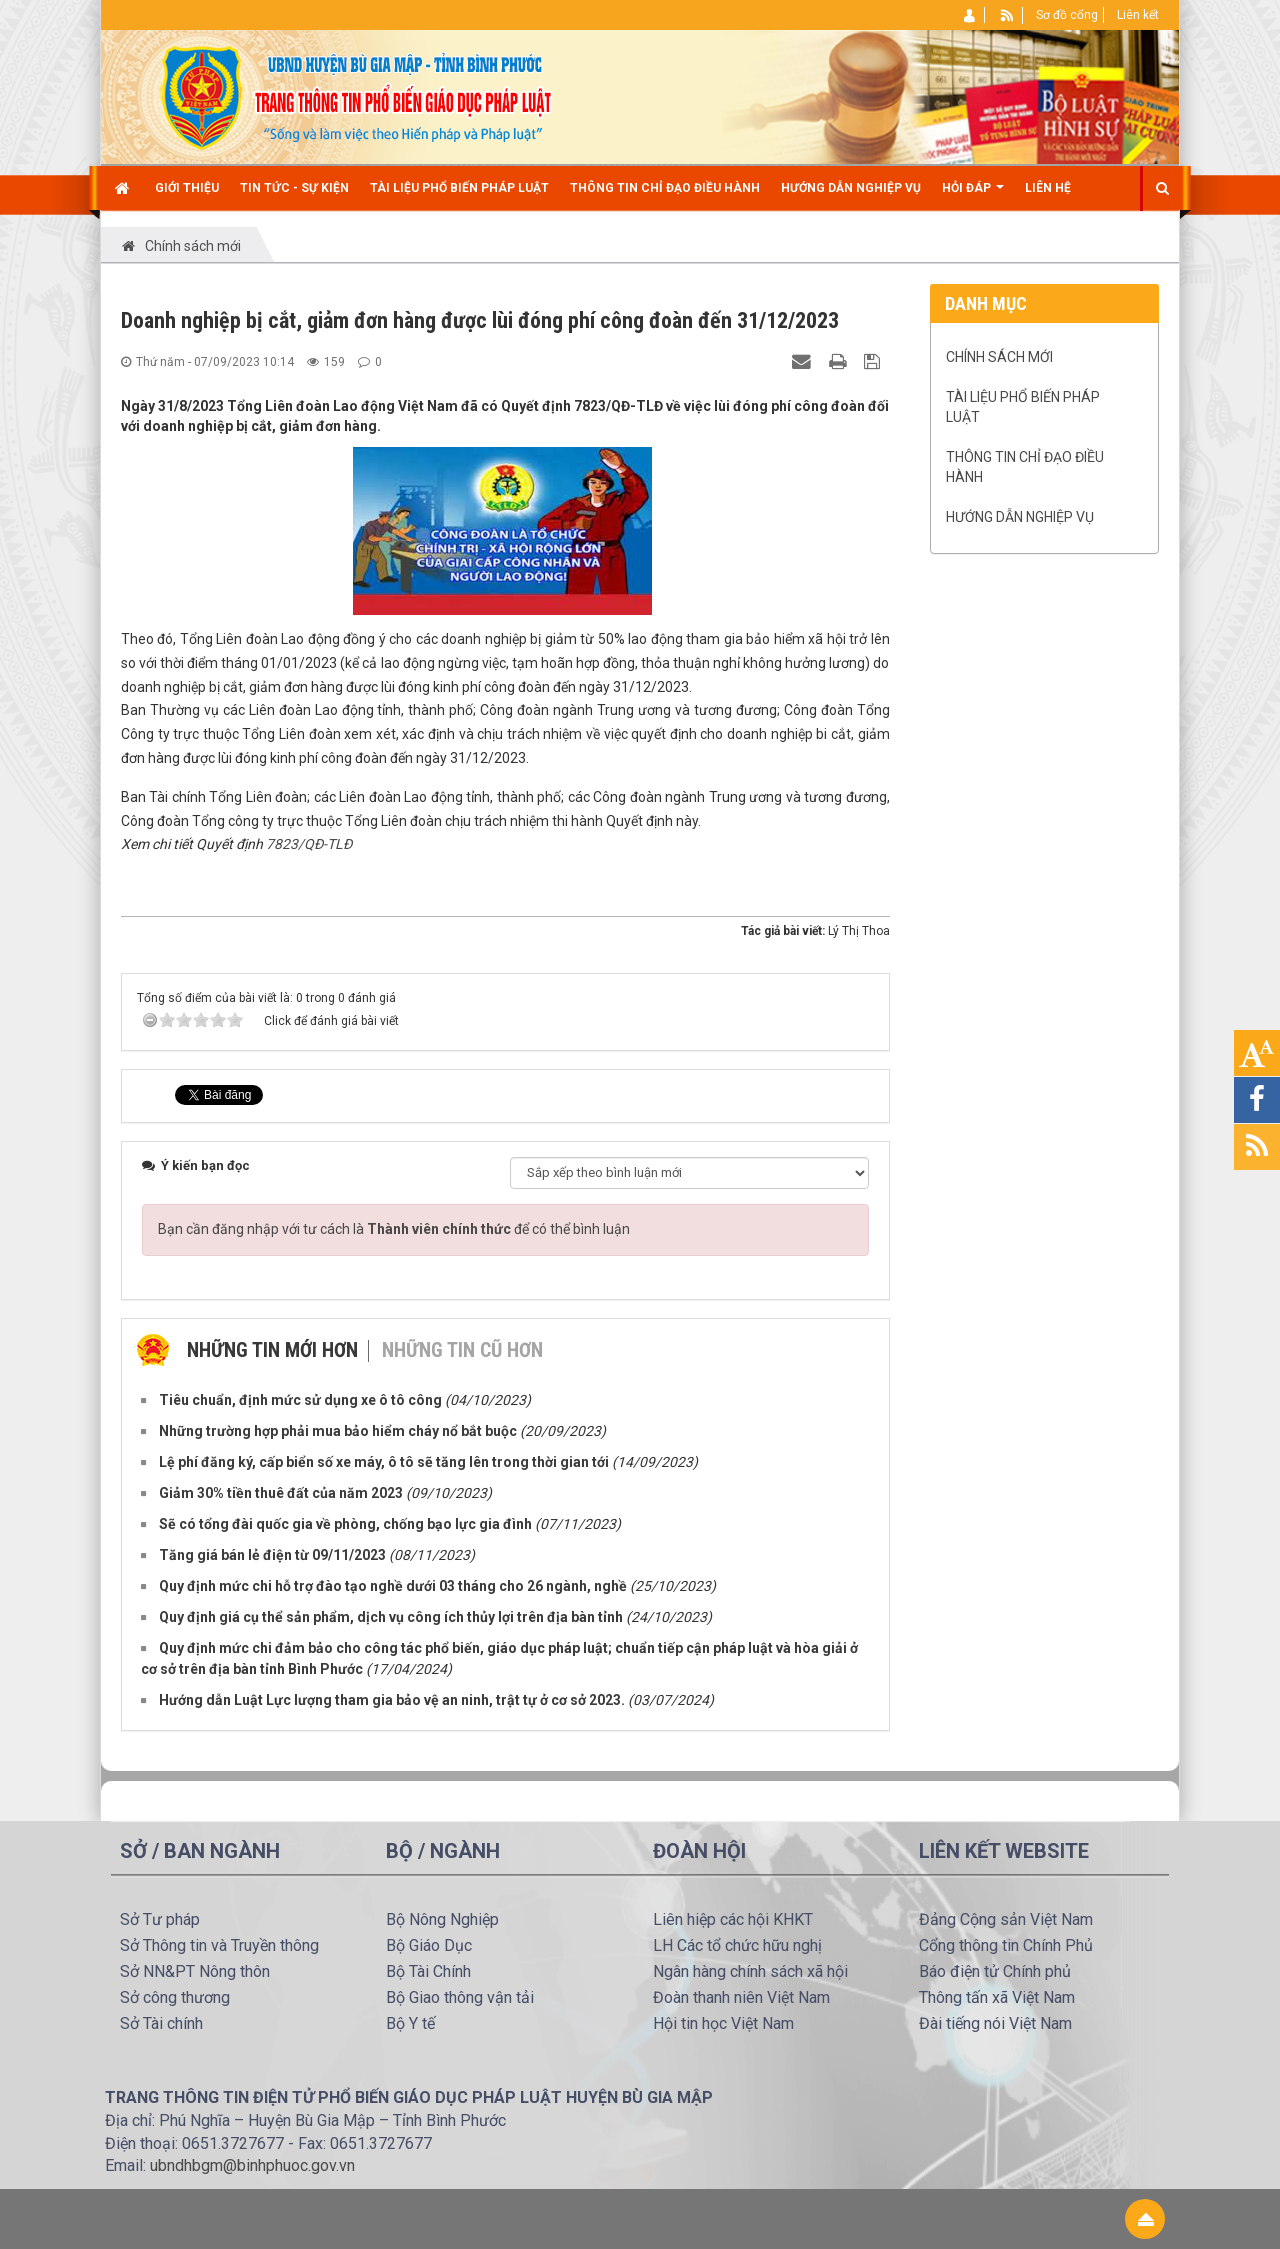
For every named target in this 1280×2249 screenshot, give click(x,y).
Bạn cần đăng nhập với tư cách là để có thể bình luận (394, 1229)
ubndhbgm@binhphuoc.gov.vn (252, 2165)
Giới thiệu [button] (187, 188)
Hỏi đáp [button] (973, 195)
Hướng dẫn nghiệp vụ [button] (851, 188)
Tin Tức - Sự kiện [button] (294, 188)
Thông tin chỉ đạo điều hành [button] (665, 188)
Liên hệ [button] (1048, 188)
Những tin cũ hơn (462, 1350)
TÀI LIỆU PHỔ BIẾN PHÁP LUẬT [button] (459, 188)
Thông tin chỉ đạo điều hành (1025, 467)
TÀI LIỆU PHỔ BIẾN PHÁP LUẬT (1023, 407)
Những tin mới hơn (272, 1350)
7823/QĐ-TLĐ (309, 844)
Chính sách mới (999, 357)
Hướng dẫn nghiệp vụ (1020, 517)
